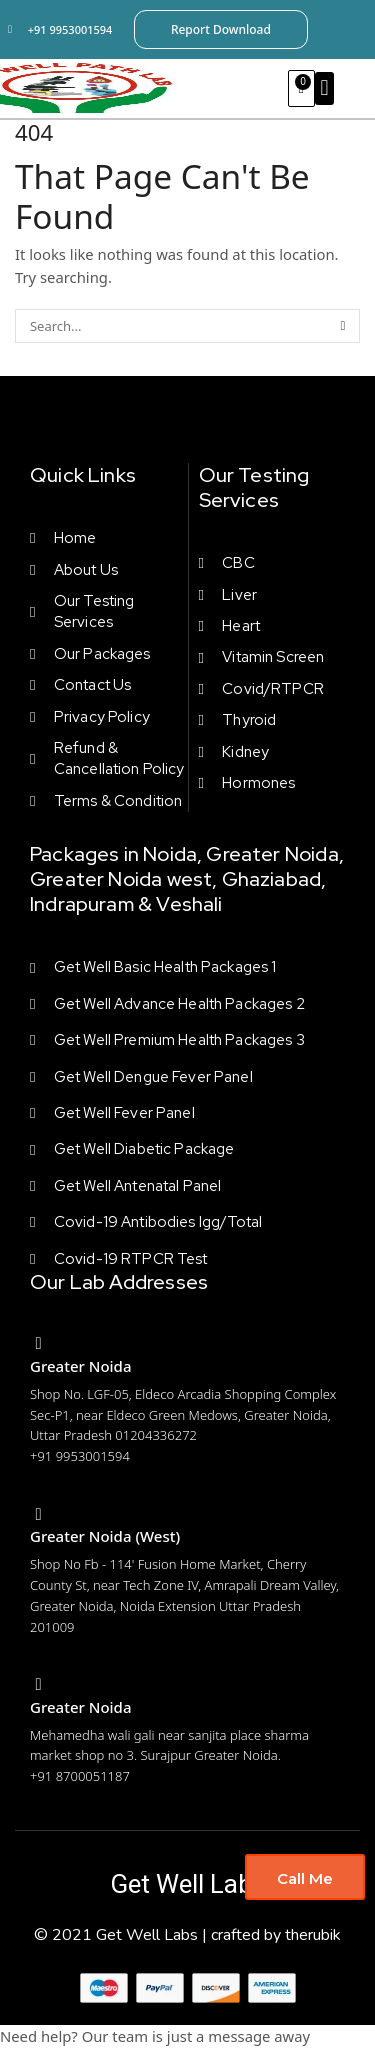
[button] (324, 88)
